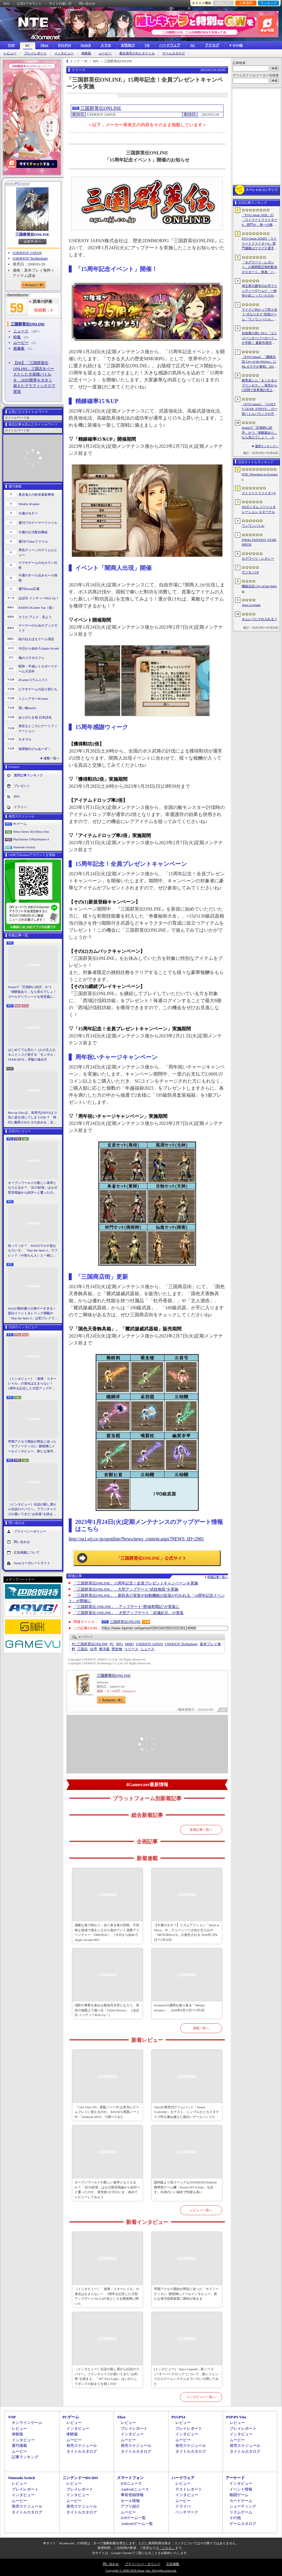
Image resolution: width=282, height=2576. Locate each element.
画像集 (19, 348)
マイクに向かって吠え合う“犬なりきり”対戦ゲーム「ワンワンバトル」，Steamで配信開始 (259, 315)
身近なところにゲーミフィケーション (38, 728)
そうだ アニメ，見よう (35, 617)
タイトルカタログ (81, 2451)
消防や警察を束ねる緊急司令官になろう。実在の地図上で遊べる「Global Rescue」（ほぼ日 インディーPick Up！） (107, 2010)
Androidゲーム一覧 (136, 2523)
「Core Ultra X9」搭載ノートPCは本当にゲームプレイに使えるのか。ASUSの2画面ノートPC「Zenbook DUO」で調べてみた (107, 2112)
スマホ (105, 45)
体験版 (86, 53)
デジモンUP (250, 572)
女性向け (128, 45)
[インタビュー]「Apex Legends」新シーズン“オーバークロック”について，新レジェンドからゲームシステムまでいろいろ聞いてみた (186, 2376)
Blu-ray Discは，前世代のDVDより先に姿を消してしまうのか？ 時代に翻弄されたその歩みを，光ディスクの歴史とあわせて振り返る (32, 1118)
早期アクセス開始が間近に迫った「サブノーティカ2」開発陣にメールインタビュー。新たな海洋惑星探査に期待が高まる (32, 1447)
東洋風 (104, 1649)
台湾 (93, 1649)
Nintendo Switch (24, 847)
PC (27, 46)
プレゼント (22, 786)
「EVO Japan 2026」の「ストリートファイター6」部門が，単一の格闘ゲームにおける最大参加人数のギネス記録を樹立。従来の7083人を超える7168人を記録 (259, 220)
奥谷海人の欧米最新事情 (36, 494)
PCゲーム (20, 823)
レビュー (10, 53)
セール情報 (130, 2500)
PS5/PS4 (64, 45)
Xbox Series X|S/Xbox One (31, 831)
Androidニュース (135, 2489)
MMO (129, 1644)
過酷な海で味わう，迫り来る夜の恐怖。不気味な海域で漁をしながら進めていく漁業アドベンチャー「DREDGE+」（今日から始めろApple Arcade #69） (107, 1932)
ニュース (20, 331)
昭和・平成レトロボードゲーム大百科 (38, 668)
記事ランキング (25, 2457)
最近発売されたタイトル (137, 53)
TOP (11, 45)
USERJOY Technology (30, 258)
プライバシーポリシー (30, 1531)
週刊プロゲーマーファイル (38, 522)
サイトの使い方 (60, 3)
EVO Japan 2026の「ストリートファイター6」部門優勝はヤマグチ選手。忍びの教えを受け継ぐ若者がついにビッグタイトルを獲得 (259, 244)
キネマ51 (25, 739)
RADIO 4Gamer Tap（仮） (37, 607)
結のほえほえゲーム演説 (36, 639)
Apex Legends (251, 605)
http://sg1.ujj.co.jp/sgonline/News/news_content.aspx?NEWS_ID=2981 (136, 1538)
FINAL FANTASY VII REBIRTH (259, 542)
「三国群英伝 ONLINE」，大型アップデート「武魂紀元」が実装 (128, 1613)
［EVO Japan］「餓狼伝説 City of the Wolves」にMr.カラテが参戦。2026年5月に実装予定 (259, 362)
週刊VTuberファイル (33, 541)
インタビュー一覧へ (201, 2397)
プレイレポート (35, 53)
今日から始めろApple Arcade (39, 648)
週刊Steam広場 (29, 588)
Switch (85, 45)
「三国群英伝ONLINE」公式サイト (151, 1558)
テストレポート (188, 2489)
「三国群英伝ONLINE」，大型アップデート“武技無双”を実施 (126, 1589)
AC (192, 45)
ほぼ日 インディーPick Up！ (39, 598)
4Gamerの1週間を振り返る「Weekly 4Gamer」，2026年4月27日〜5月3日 (179, 2007)
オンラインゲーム (27, 2422)
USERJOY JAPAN (27, 252)
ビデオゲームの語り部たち (38, 689)
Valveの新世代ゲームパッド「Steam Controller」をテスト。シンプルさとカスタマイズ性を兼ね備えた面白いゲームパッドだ (186, 2112)
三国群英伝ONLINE (32, 234)
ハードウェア (169, 45)
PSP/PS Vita (236, 2417)
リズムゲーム (240, 2512)
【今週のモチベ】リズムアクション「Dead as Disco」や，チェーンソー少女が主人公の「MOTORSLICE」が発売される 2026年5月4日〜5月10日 (186, 1932)
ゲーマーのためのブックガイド (38, 628)
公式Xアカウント (29, 3)
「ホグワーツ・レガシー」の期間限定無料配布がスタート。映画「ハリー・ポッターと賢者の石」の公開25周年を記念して (259, 267)
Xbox (44, 45)
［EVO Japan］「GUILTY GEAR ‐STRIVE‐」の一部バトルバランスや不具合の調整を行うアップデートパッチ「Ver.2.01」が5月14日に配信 (260, 409)
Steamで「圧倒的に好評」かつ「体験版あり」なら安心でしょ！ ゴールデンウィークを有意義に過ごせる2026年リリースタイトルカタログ (33, 992)
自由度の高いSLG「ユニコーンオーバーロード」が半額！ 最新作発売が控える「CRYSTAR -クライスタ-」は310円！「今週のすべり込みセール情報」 (260, 338)
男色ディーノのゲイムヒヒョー (38, 552)
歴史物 (117, 1649)
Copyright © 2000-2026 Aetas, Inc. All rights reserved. (141, 2570)
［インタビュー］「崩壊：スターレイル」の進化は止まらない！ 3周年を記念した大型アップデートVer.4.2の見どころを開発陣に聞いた (32, 1384)
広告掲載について (27, 1552)
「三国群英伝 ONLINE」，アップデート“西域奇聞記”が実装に (126, 1606)
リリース (131, 1649)
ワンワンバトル (253, 525)
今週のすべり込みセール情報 (38, 577)
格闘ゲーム (239, 2495)
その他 (235, 2518)
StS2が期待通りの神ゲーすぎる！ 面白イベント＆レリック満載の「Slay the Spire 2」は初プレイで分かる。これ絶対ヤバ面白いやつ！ (33, 1314)
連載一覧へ (51, 758)
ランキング (269, 3)
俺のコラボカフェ (31, 657)
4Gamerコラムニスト (33, 680)
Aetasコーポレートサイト (32, 1563)
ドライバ (20, 807)
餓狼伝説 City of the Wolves (259, 588)
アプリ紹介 (130, 2506)
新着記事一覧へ (201, 1829)
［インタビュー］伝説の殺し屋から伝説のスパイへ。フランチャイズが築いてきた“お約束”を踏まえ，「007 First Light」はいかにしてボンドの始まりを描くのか (32, 1509)
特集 (17, 337)
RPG (119, 1644)
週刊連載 (19, 2445)
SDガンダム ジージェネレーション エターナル (259, 509)
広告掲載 (172, 2564)
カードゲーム (240, 2500)
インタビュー (64, 53)
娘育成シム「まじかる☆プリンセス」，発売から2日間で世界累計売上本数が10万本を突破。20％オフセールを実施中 (259, 385)
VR (147, 45)
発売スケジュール (81, 2445)
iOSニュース (131, 2483)
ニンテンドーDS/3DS (80, 2478)
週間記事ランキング (28, 775)
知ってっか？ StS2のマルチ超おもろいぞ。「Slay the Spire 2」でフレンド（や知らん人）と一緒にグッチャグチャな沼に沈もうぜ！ (33, 1251)
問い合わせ (87, 3)
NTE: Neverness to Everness (260, 476)
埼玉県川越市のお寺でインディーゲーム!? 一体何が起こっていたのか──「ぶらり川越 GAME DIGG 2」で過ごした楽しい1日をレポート (259, 291)
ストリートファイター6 (259, 493)
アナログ (212, 45)
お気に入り (223, 3)
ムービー (105, 53)
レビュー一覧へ (201, 2210)
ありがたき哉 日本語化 (35, 717)
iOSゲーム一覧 (133, 2518)
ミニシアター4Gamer (33, 698)
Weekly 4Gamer (29, 504)
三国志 (82, 1649)
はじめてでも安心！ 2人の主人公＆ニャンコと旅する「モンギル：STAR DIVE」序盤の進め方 (32, 1054)
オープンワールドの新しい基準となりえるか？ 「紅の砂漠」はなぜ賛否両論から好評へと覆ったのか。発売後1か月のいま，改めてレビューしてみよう (32, 1188)
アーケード (235, 2478)
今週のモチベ (28, 513)
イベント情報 (240, 2489)
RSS (6, 3)
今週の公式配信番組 (33, 532)
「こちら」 (167, 2548)
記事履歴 (245, 3)
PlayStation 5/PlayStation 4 (31, 839)
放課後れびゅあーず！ (35, 749)
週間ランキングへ (266, 446)
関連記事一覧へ (217, 1577)
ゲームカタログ (173, 53)
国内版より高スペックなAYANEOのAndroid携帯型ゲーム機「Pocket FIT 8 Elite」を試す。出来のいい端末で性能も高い (185, 2187)
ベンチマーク (186, 2512)
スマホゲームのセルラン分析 (38, 565)
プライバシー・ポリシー (142, 2564)
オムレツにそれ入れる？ (259, 619)
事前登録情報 (132, 2495)
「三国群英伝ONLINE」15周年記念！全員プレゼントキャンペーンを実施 (135, 1583)
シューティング (242, 2506)
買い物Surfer (27, 708)
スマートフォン (130, 2478)
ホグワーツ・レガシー (258, 558)
